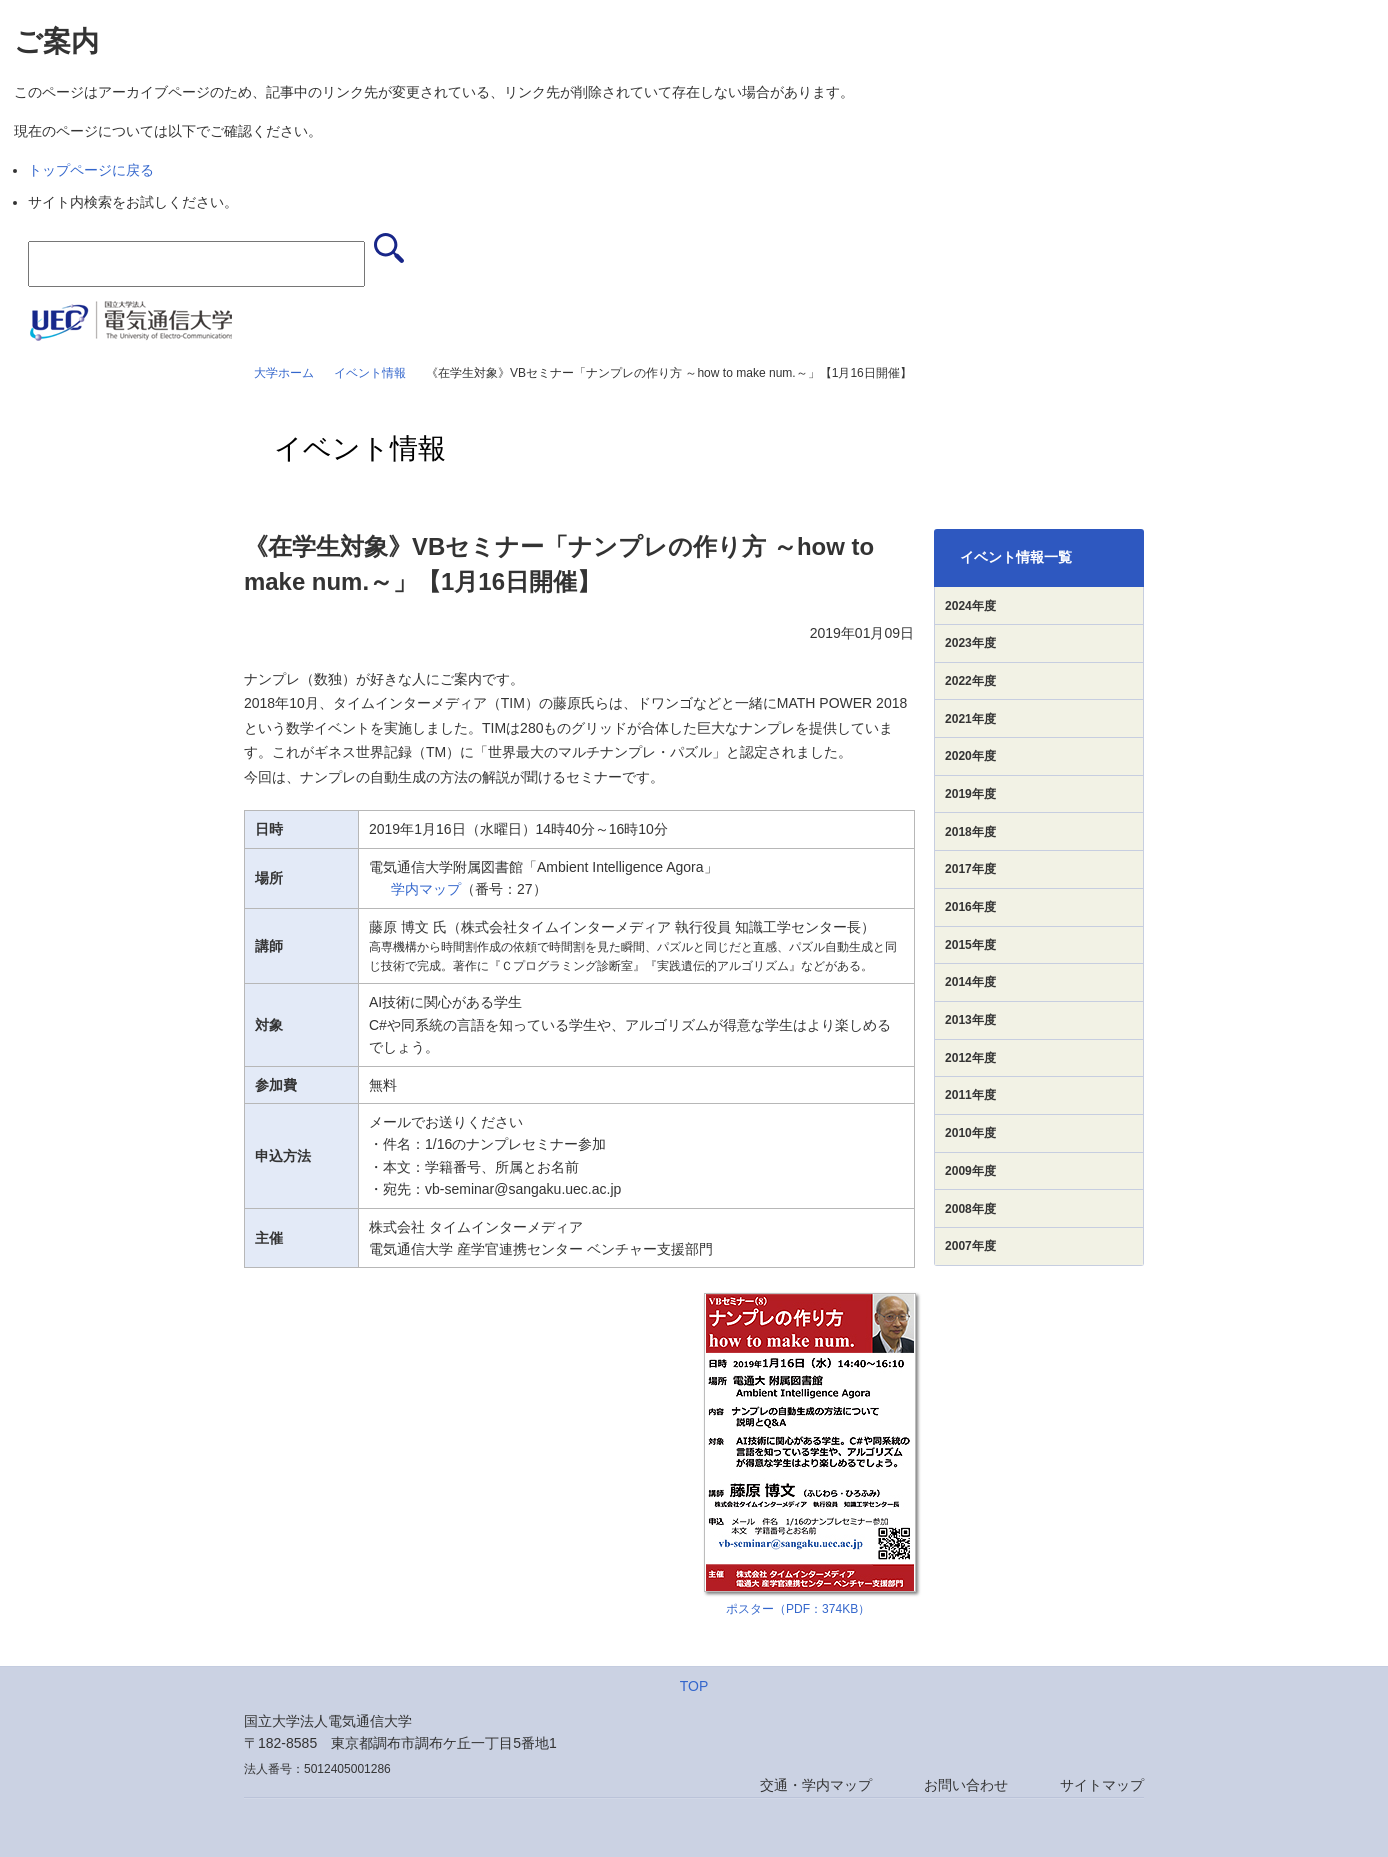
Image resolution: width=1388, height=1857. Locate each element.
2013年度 (970, 1020)
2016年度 (970, 907)
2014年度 (970, 982)
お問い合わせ (966, 1785)
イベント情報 (370, 373)
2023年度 (970, 643)
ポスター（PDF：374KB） (798, 1609)
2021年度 (970, 719)
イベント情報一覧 (1016, 557)
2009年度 (970, 1171)
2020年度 (970, 756)
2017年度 (970, 869)
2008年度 (970, 1209)
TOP (694, 1686)
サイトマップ (1102, 1785)
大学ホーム (284, 373)
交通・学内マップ (816, 1785)
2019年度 (970, 794)
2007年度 (970, 1246)
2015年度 (970, 945)
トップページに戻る (91, 170)
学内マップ (426, 889)
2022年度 (970, 681)
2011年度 (970, 1095)
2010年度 (970, 1133)
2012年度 (970, 1058)
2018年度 (970, 832)
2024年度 (970, 606)
